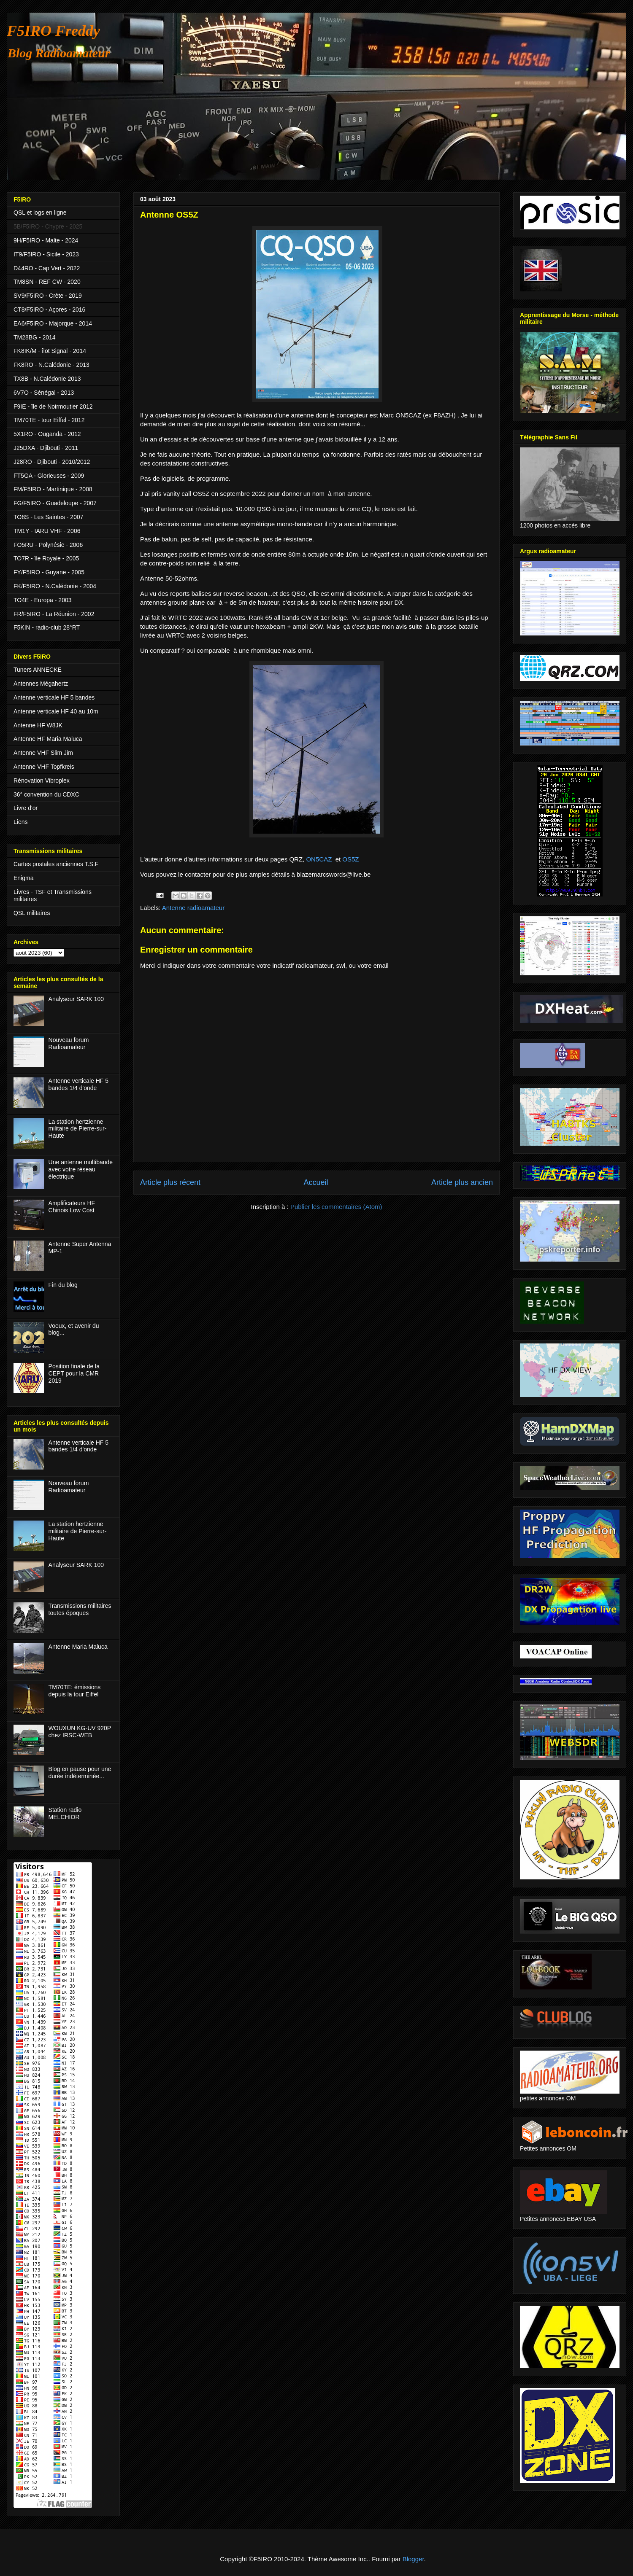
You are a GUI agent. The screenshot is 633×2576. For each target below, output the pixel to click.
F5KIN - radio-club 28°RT (47, 627)
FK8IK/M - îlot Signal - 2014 (50, 350)
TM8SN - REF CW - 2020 (47, 281)
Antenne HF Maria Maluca (48, 738)
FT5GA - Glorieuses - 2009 (49, 475)
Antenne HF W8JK (38, 725)
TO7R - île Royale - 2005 (46, 558)
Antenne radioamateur (193, 907)
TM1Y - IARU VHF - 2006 (47, 531)
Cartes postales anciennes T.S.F (56, 864)
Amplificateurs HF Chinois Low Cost (72, 1207)
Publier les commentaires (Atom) (336, 1206)
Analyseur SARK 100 (76, 999)
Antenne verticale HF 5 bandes (54, 697)
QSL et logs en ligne (40, 212)
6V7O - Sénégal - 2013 (44, 392)
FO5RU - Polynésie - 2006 (48, 544)
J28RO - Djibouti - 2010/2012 (52, 461)
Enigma (23, 878)
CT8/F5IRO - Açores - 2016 (49, 309)
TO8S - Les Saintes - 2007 (49, 517)
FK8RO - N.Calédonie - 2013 (51, 364)
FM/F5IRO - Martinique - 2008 (53, 489)
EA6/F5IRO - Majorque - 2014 (53, 323)
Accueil (315, 1182)
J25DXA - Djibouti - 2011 (46, 447)
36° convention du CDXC (46, 794)
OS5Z (350, 859)
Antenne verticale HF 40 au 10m (56, 711)
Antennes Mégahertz (41, 683)
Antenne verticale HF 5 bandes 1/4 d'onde (78, 1084)
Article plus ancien (462, 1182)
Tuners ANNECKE (38, 669)
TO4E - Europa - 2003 (42, 600)
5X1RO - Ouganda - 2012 (47, 434)
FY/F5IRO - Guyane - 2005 (49, 572)
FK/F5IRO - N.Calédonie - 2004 (55, 586)
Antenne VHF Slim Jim (43, 752)
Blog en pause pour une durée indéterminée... (80, 1772)
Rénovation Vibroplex (42, 780)
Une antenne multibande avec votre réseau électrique (81, 1169)
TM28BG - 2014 (35, 337)
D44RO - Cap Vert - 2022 (47, 268)
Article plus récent (170, 1182)
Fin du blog (63, 1284)
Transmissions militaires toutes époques (80, 1609)
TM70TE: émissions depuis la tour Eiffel (75, 1691)
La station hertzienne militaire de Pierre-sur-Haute (78, 1128)
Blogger (413, 2559)
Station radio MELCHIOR (65, 1813)
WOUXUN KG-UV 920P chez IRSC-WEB (80, 1732)
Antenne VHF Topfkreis (44, 766)
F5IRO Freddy (53, 30)
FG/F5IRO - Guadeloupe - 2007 (55, 503)
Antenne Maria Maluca (78, 1646)
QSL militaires (32, 913)
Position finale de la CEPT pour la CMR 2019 (74, 1373)
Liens (20, 821)
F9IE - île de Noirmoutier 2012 (53, 406)
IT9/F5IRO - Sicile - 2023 (46, 254)
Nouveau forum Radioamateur (69, 1043)
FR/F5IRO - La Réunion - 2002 (54, 614)
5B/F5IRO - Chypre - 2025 (48, 226)
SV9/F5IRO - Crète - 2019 (48, 295)
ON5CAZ (319, 859)
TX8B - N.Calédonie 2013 (47, 378)
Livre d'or (26, 808)
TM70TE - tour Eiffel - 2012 (49, 420)
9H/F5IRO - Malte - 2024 (46, 240)
